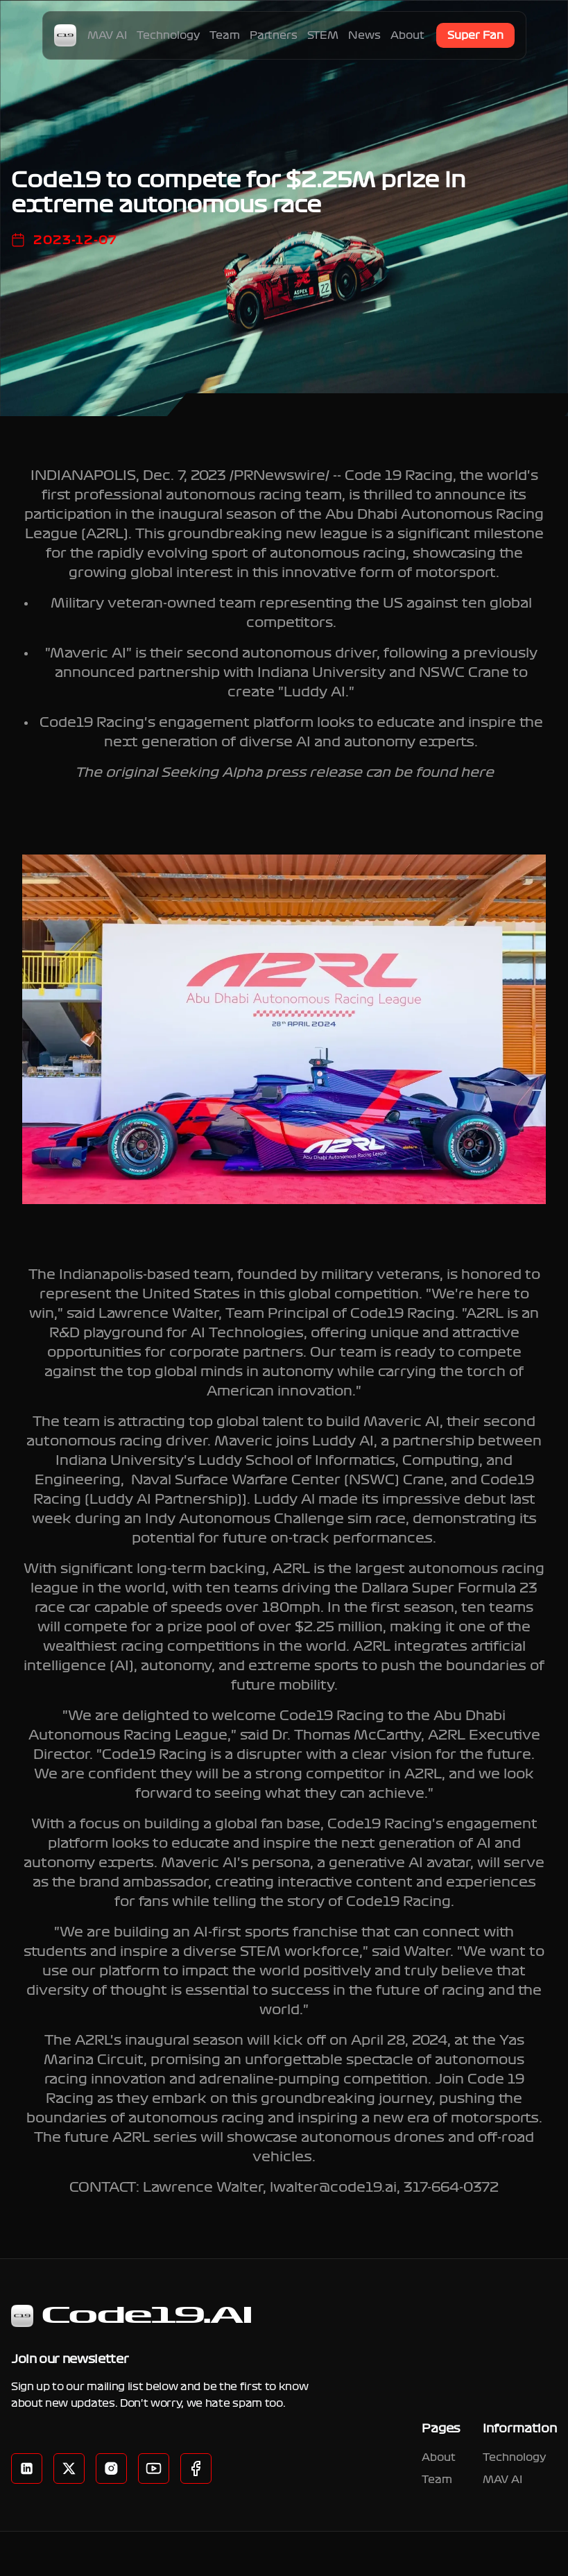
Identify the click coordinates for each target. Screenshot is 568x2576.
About (407, 35)
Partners (274, 35)
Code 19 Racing (399, 476)
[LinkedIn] (26, 2468)
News (364, 35)
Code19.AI (131, 2316)
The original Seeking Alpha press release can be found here (284, 772)
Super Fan (475, 35)
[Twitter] (69, 2468)
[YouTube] (153, 2468)
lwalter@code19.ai (333, 2187)
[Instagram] (196, 2468)
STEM (322, 35)
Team (224, 35)
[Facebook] (111, 2468)
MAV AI (107, 35)
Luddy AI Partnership (163, 1499)
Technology (168, 35)
